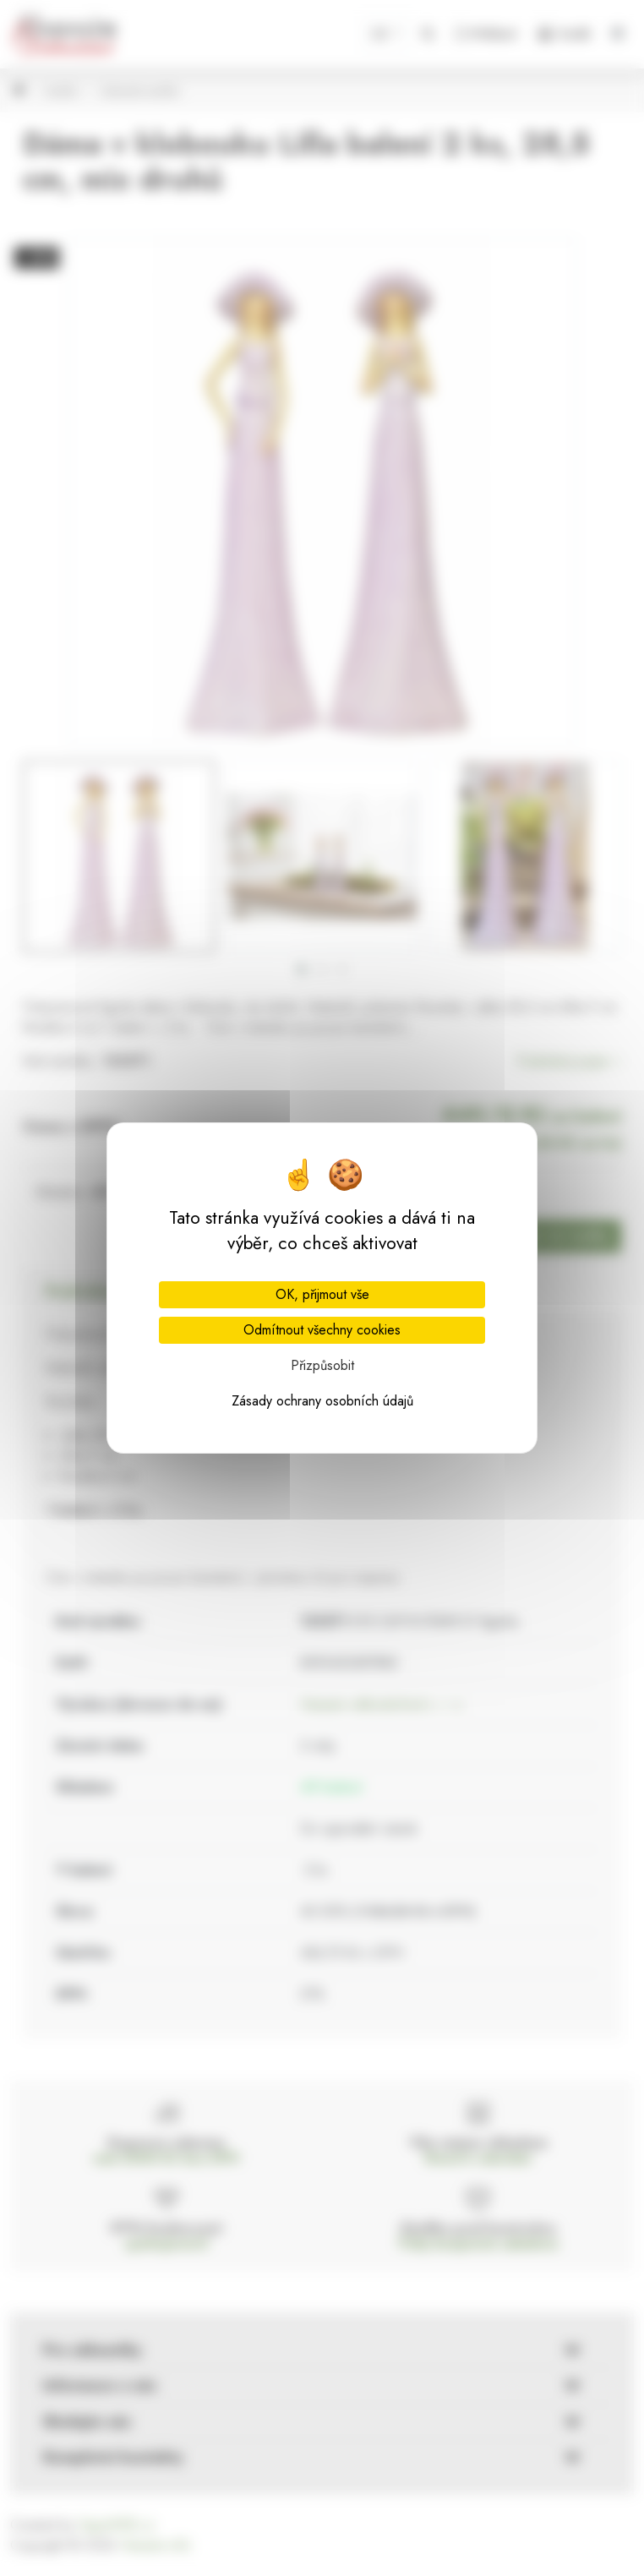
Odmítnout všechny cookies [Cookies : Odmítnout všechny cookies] (322, 1330)
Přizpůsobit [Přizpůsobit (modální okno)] (322, 1365)
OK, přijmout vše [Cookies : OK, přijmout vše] (322, 1294)
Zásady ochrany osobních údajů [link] (322, 1401)
